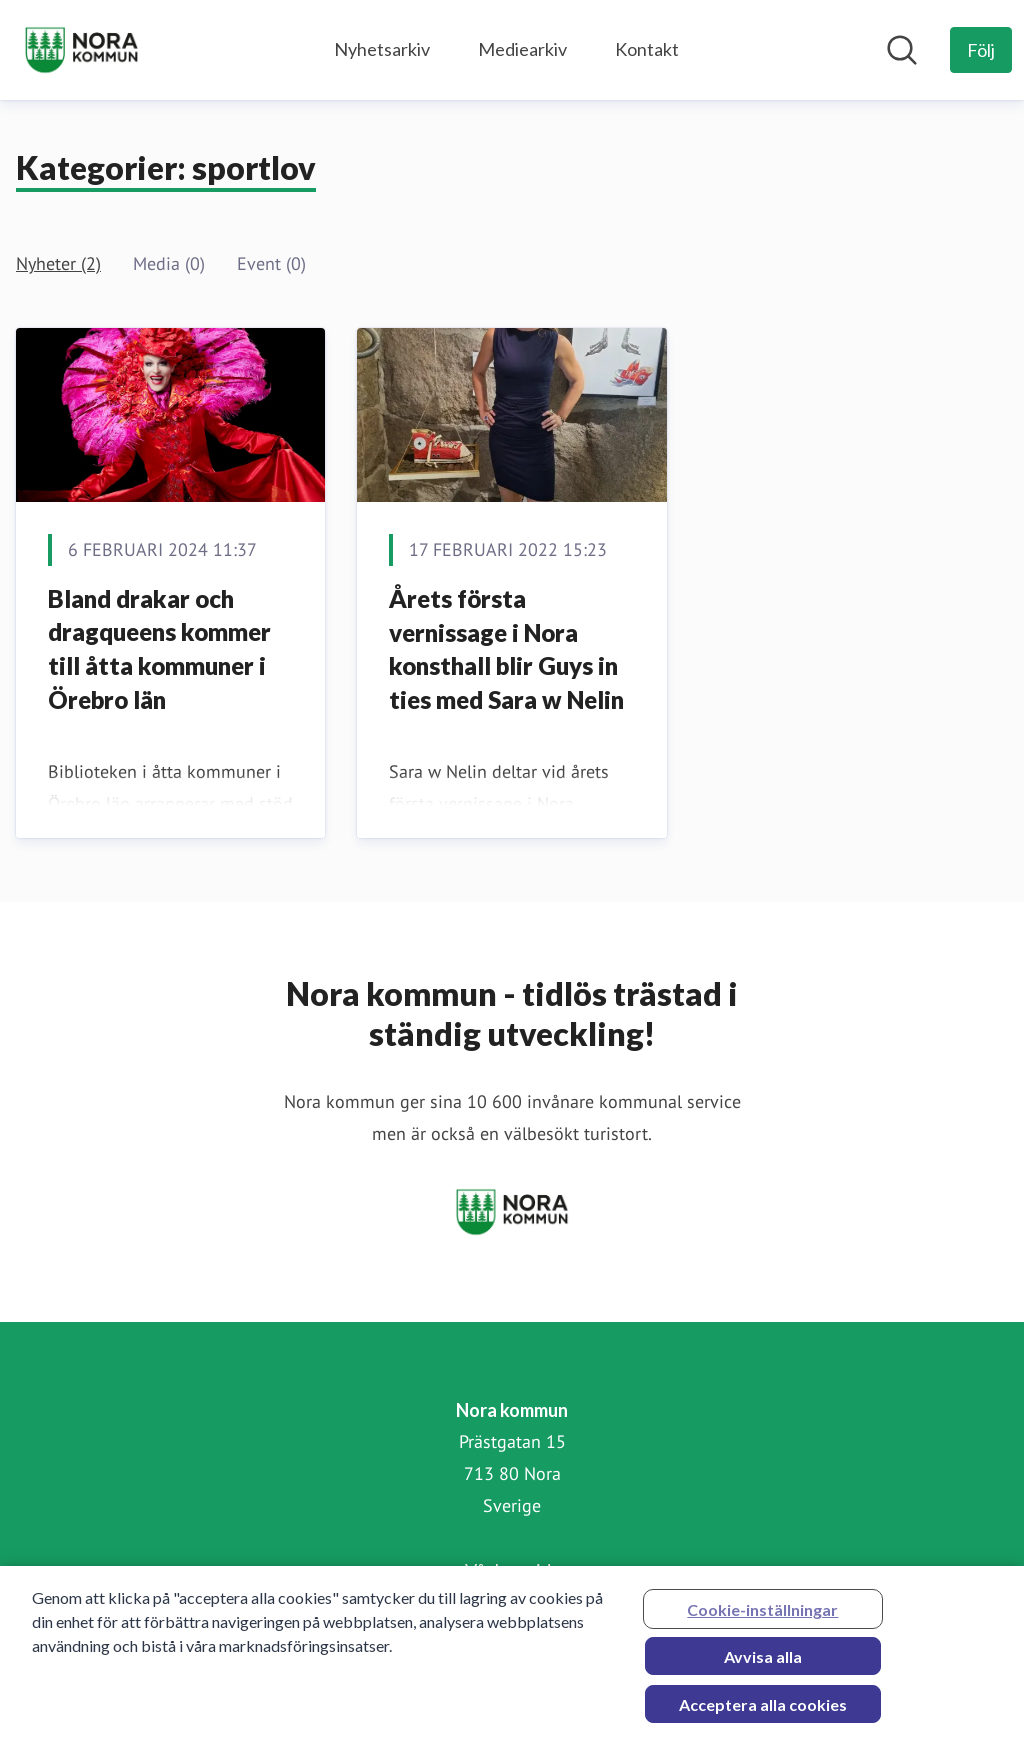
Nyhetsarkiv (382, 49)
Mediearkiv (522, 49)
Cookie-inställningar (762, 1617)
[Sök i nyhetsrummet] (902, 50)
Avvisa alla (763, 1664)
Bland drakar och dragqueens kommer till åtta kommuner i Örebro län (159, 649)
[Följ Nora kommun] (981, 50)
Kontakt (647, 49)
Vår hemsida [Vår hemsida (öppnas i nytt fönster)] (512, 1570)
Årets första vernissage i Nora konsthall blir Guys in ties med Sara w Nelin (506, 649)
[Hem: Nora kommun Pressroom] (81, 50)
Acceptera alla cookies (763, 1712)
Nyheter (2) (58, 263)
